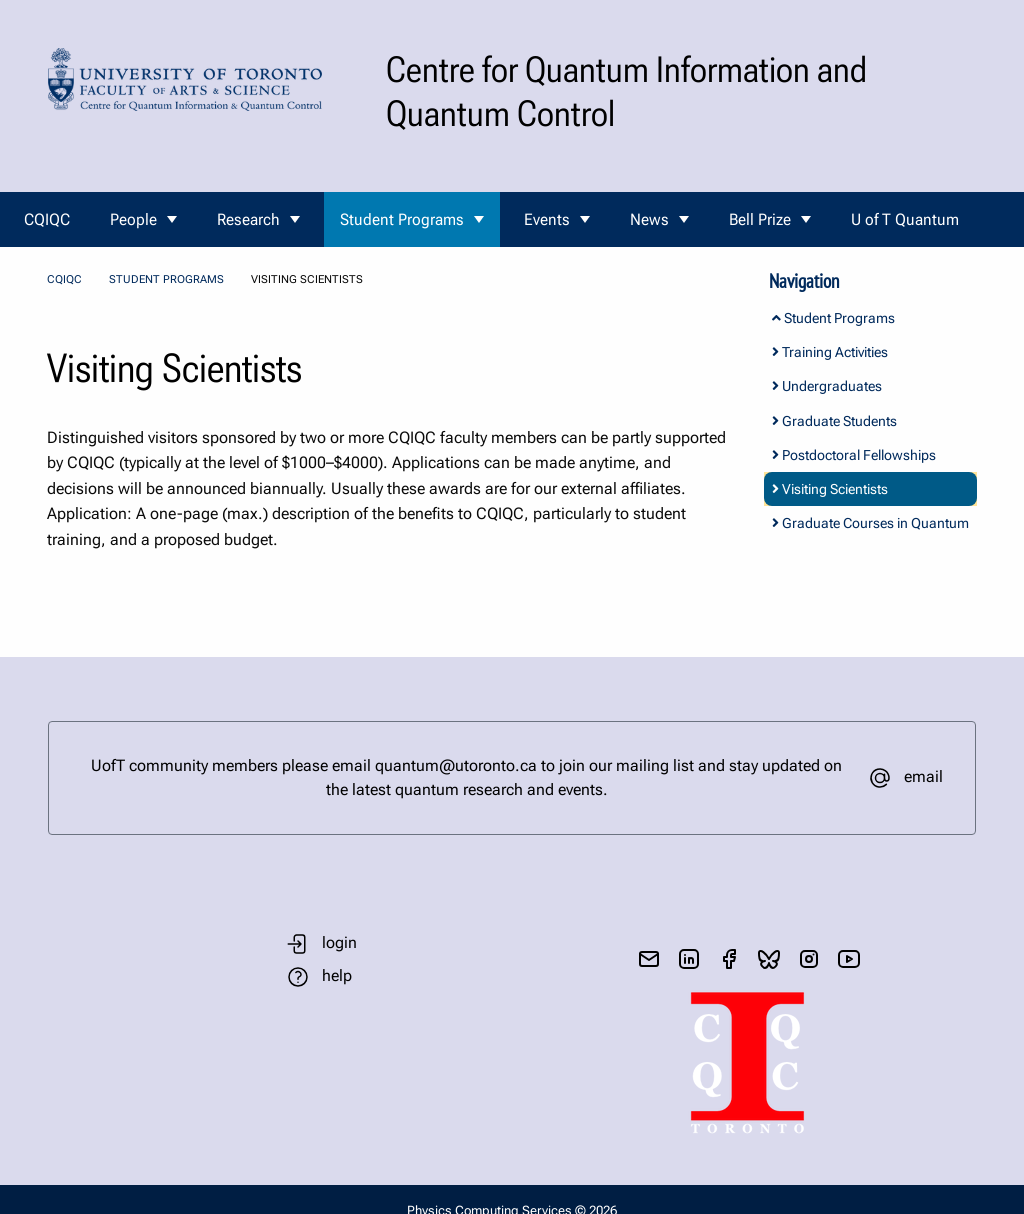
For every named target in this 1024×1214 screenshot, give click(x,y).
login (339, 942)
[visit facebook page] (729, 959)
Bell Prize (760, 219)
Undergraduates (827, 386)
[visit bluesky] (769, 959)
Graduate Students (834, 421)
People (133, 219)
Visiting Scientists (830, 489)
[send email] (649, 959)
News (649, 219)
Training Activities (830, 352)
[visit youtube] (849, 959)
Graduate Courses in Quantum (870, 523)
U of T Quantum (905, 219)
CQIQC (47, 219)
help (337, 975)
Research (248, 219)
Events (547, 219)
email (923, 776)
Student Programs (402, 219)
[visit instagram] (809, 959)
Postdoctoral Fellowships (854, 455)
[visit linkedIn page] (689, 959)
